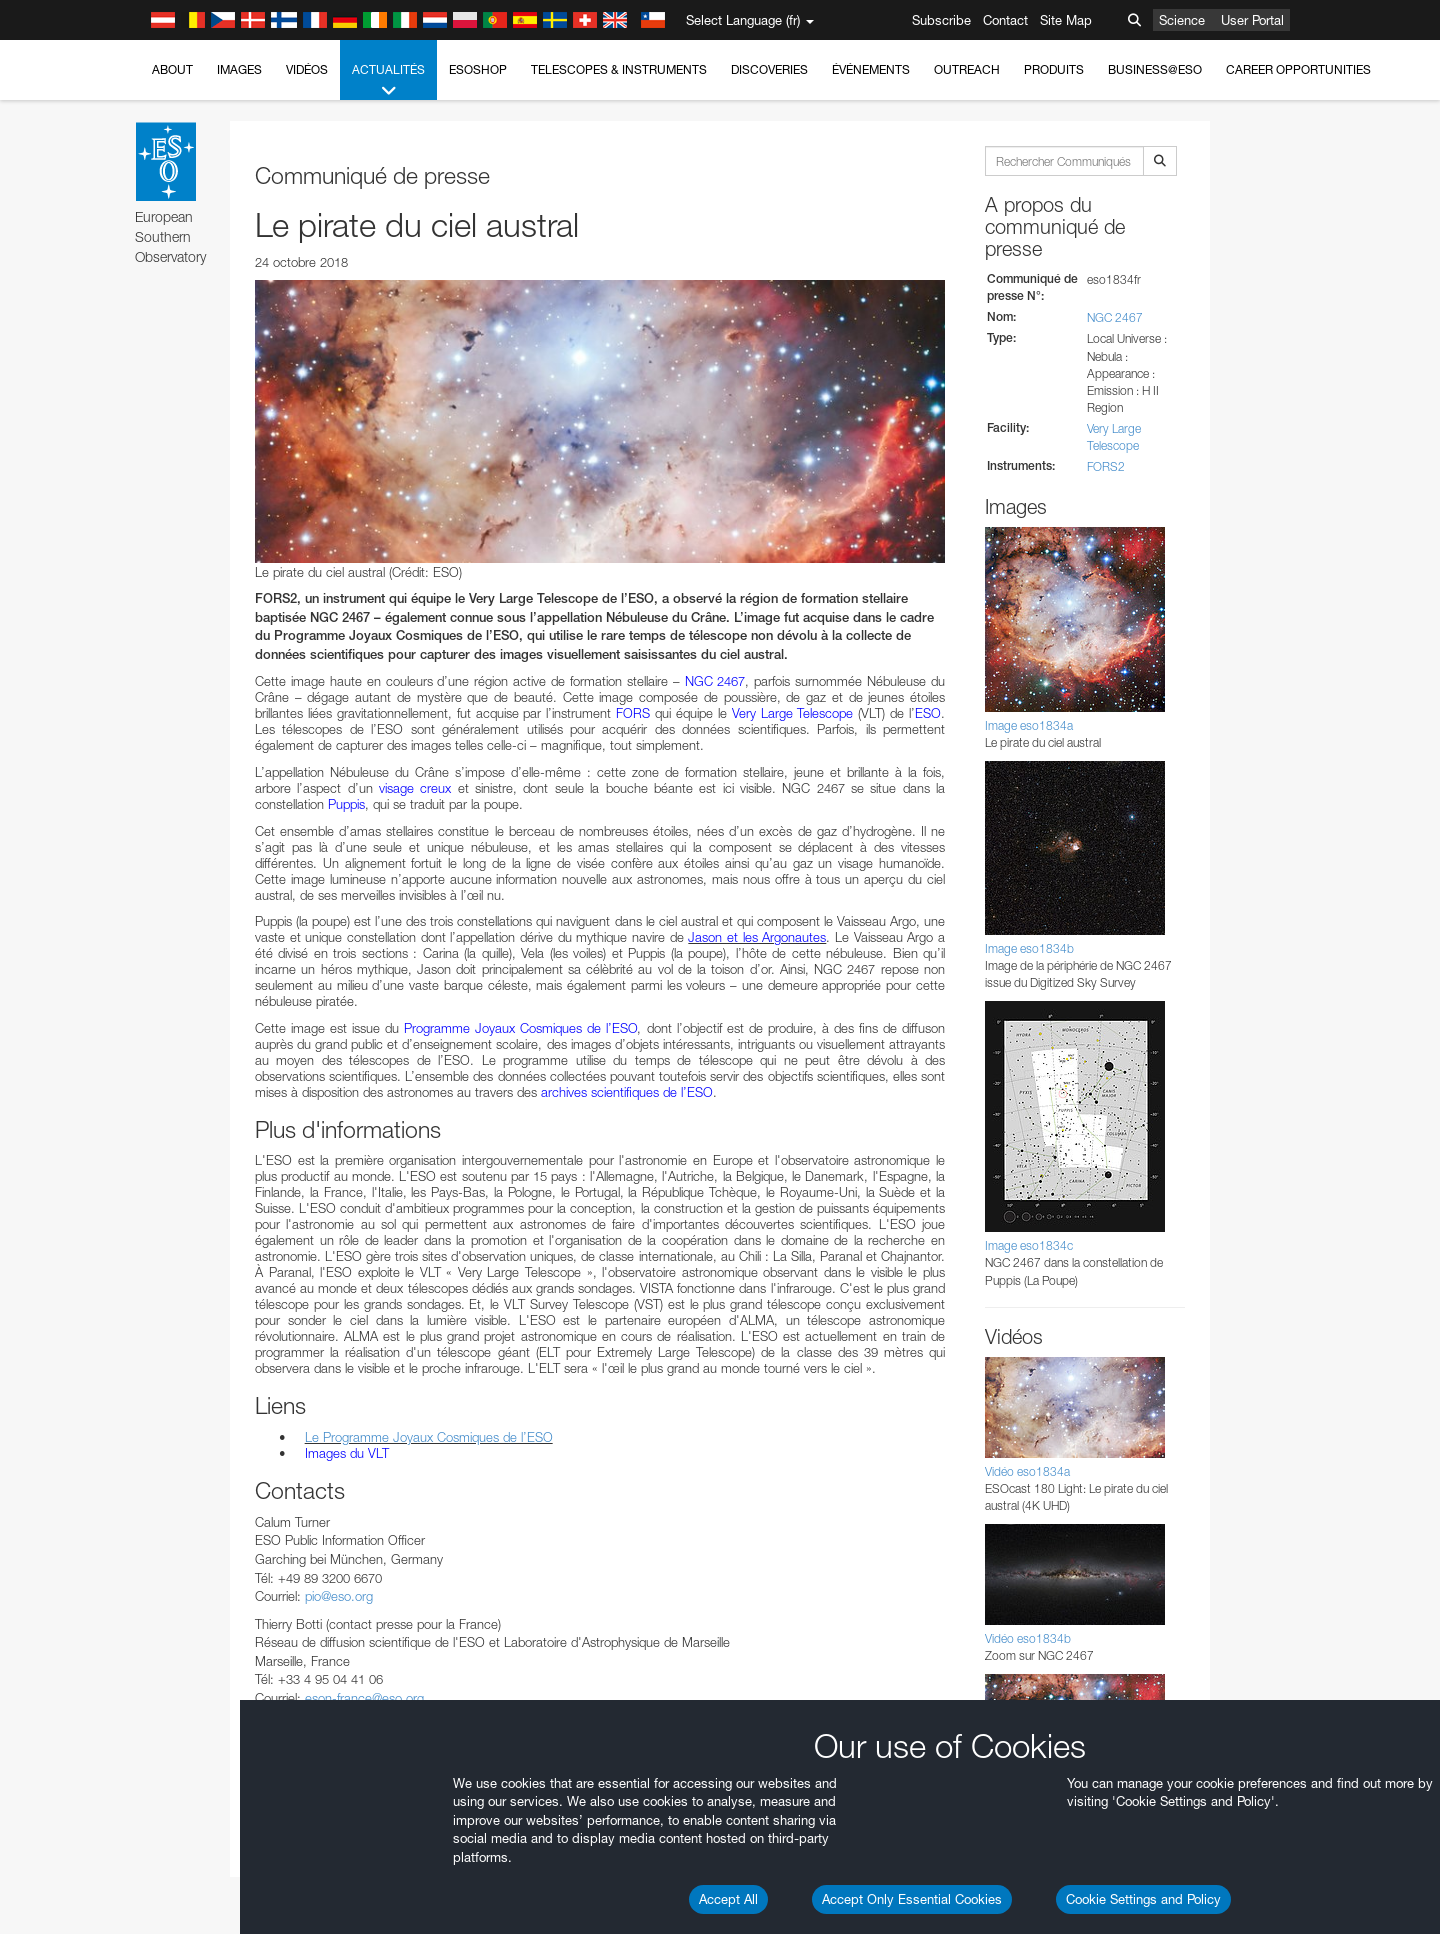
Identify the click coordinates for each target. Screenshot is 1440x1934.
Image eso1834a (1029, 725)
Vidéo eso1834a (1027, 1471)
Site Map (1066, 20)
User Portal (1252, 20)
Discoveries (769, 69)
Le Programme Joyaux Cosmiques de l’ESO (429, 1437)
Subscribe (941, 20)
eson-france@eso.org (364, 1698)
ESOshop (478, 69)
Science (1182, 20)
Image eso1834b (1029, 948)
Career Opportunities (1298, 69)
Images (239, 69)
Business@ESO (1155, 69)
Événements (871, 69)
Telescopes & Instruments (619, 69)
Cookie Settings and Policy (1143, 1899)
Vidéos (307, 69)
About (172, 69)
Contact (1005, 20)
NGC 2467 (1115, 317)
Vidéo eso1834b (1028, 1638)
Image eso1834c (1029, 1245)
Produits (1054, 69)
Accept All (728, 1899)
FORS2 (1106, 466)
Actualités (388, 81)
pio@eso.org (339, 1596)
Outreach (967, 69)
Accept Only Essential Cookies (912, 1899)
